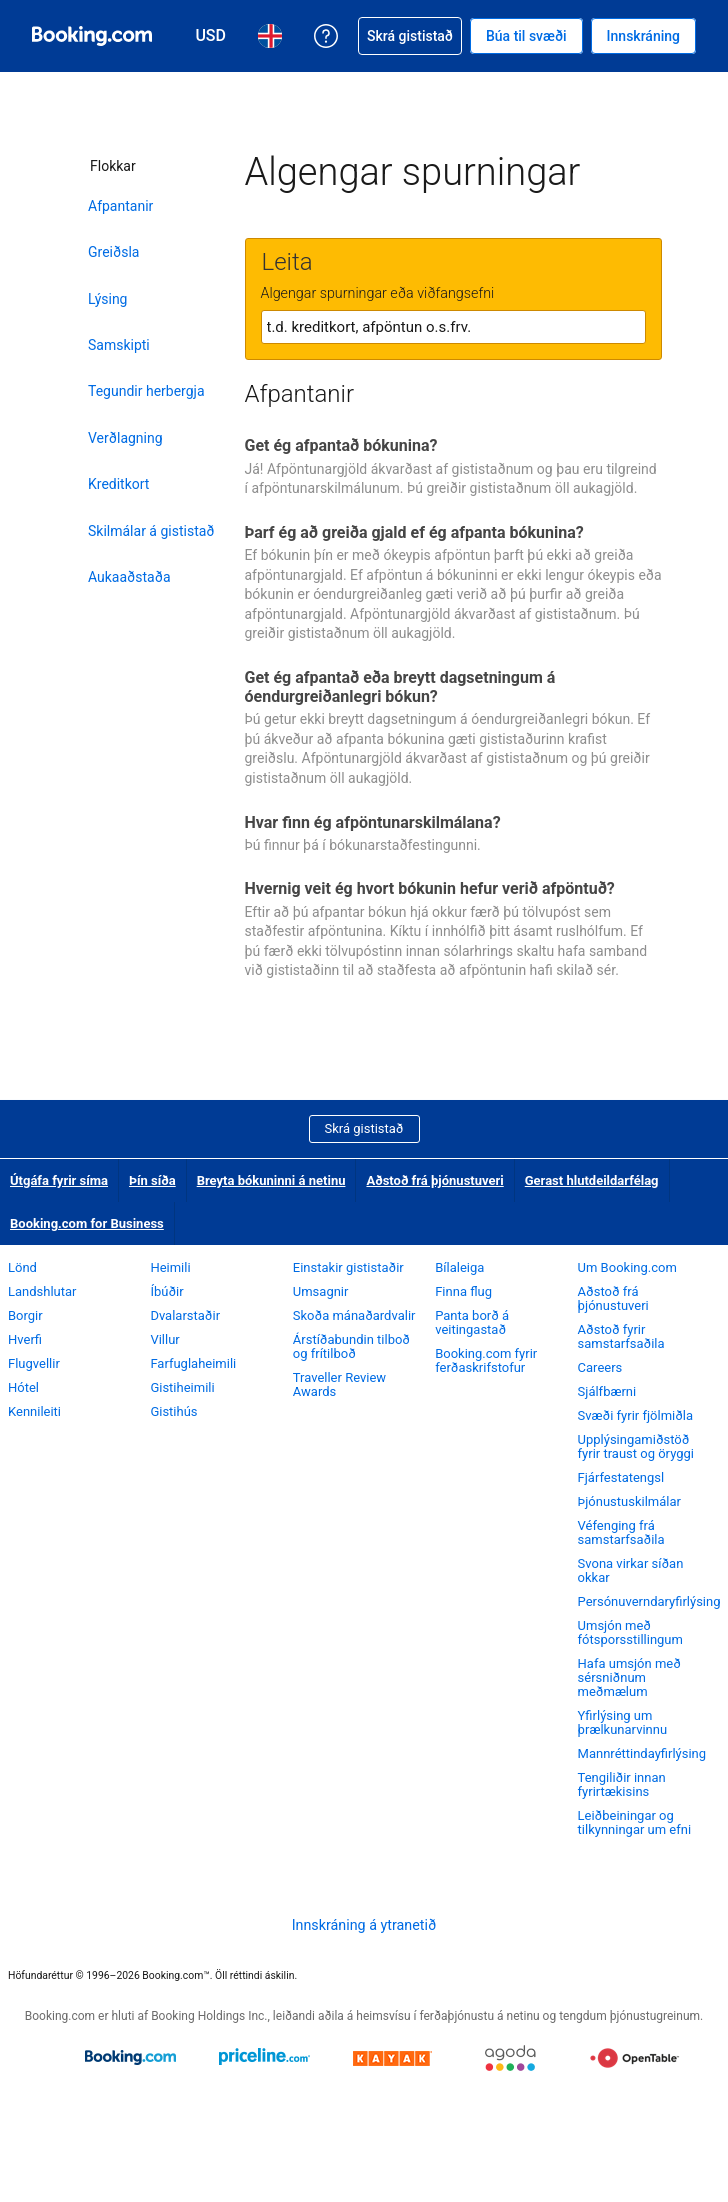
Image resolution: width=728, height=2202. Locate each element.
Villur (164, 1339)
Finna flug (463, 1291)
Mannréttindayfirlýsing (642, 1753)
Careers (600, 1367)
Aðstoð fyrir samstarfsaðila (621, 1336)
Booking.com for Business (87, 1223)
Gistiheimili (182, 1387)
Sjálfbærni (607, 1391)
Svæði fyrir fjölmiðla (636, 1415)
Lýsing (107, 299)
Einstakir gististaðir (348, 1267)
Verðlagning (125, 438)
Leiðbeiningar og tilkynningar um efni (635, 1822)
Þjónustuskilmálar (629, 1501)
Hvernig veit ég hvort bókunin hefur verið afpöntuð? (430, 888)
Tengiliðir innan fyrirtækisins (622, 1784)
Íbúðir (166, 1291)
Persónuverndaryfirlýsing (649, 1601)
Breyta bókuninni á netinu (271, 1180)
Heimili (170, 1267)
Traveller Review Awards (339, 1384)
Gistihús (173, 1411)
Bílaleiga (459, 1267)
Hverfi (25, 1339)
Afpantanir (120, 206)
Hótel (23, 1387)
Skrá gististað (364, 1128)
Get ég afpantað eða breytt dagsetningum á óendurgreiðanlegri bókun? (400, 687)
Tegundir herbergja (146, 391)
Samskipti (119, 345)
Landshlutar (42, 1291)
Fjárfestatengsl (621, 1477)
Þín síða (152, 1180)
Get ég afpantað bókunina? (341, 445)
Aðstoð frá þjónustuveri (434, 1180)
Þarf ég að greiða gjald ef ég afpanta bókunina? (414, 532)
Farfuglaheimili (193, 1363)
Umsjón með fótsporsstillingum (630, 1632)
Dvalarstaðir (185, 1315)
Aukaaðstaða (129, 577)
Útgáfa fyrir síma (59, 1180)
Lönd (22, 1267)
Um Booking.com (627, 1267)
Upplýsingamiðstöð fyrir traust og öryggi (636, 1446)
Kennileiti (34, 1411)
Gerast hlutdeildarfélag (592, 1180)
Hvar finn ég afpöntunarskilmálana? (373, 822)
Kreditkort (118, 484)
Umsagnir (321, 1291)
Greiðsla (113, 252)
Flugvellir (34, 1363)
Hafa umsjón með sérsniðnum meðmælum (629, 1677)
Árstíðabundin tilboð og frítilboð (351, 1346)
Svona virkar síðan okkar (631, 1570)
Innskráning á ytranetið (364, 1925)
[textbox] (453, 327)
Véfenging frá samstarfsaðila (621, 1532)
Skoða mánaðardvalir (354, 1315)
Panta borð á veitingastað (472, 1322)
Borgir (25, 1315)
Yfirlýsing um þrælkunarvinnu (623, 1722)
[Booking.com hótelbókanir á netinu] (92, 36)
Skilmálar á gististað (151, 531)
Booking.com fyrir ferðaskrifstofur (486, 1360)
